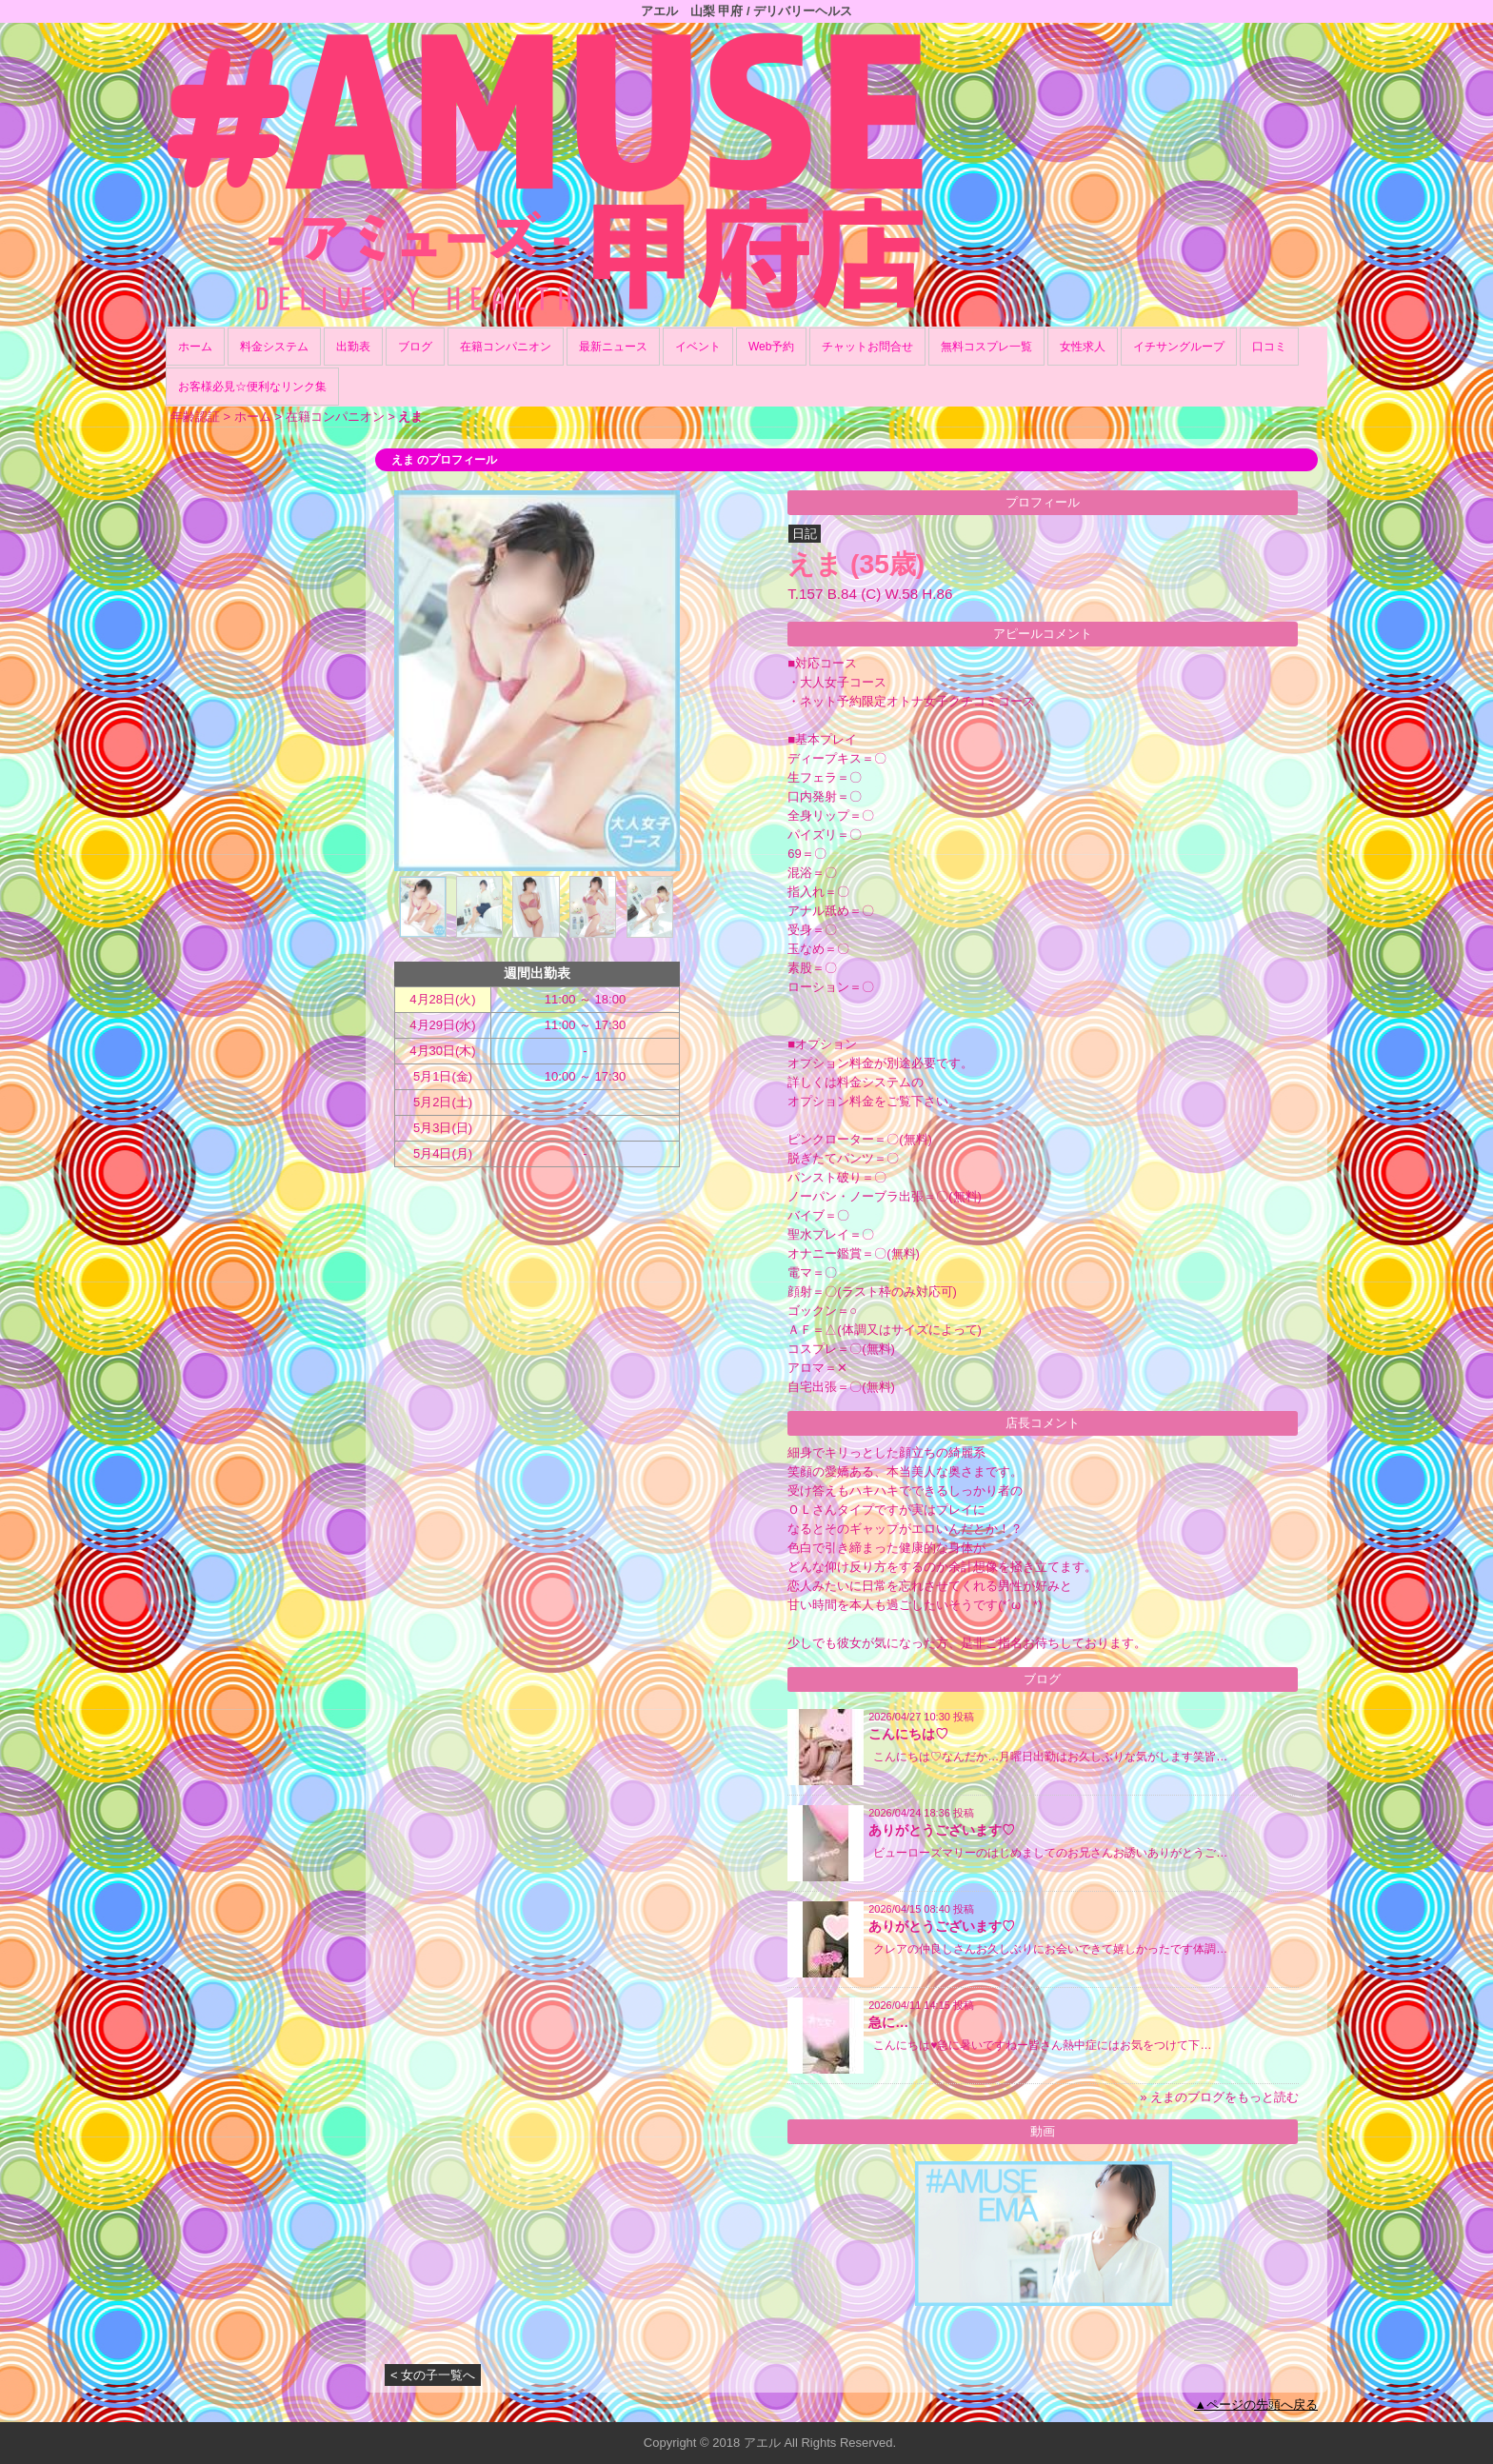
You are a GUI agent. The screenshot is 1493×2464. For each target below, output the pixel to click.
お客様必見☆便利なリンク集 (252, 386)
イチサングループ (1178, 346)
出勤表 (353, 346)
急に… (888, 2022)
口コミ (1269, 346)
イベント (698, 346)
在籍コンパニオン (505, 346)
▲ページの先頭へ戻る (1256, 2404)
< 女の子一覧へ (432, 2375)
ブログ (415, 346)
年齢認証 (195, 416)
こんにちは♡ (908, 1733)
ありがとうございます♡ (941, 1830)
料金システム (274, 346)
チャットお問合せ (867, 346)
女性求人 (1082, 346)
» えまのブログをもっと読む (1219, 2097)
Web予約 (771, 346)
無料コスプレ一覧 (986, 346)
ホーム (195, 346)
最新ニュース (613, 346)
